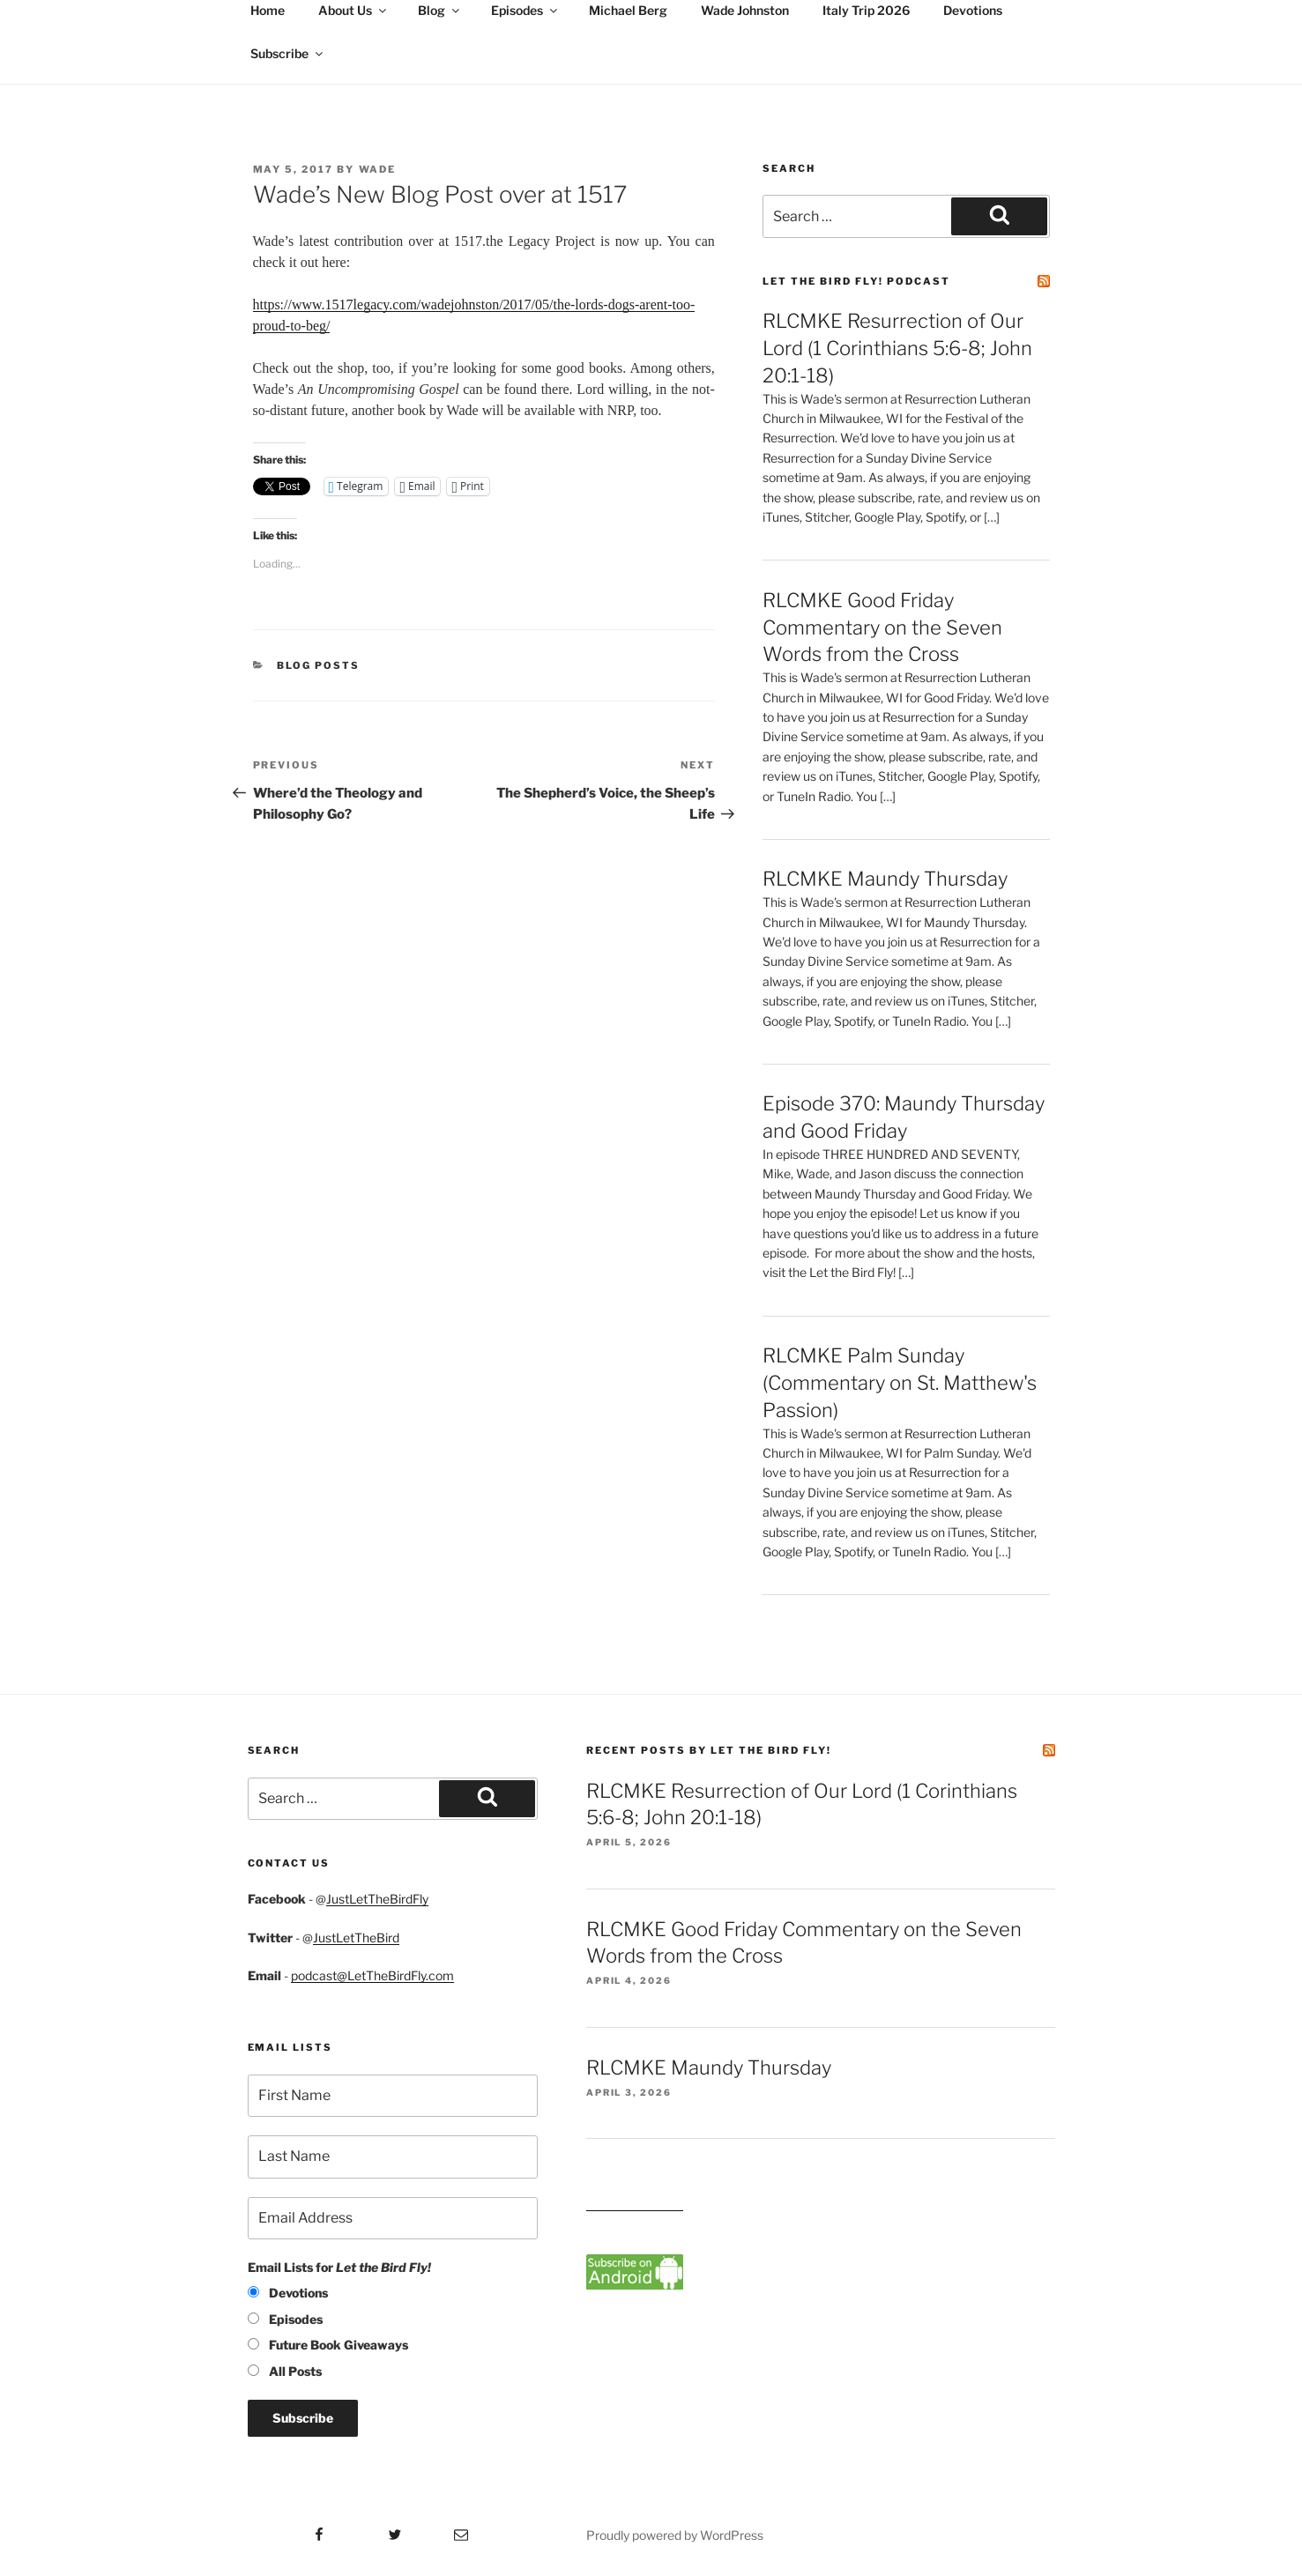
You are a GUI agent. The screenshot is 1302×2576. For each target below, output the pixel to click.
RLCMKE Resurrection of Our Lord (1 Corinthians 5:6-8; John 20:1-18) (897, 348)
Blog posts (318, 665)
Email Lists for (339, 2267)
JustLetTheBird (356, 1937)
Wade (378, 169)
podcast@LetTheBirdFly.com (372, 1975)
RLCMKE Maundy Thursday (885, 878)
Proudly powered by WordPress (674, 2535)
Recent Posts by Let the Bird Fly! (708, 1750)
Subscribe (287, 53)
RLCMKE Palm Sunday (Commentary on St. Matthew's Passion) (900, 1383)
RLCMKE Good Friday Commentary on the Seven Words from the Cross (882, 627)
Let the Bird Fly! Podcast (856, 281)
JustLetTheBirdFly (377, 1898)
